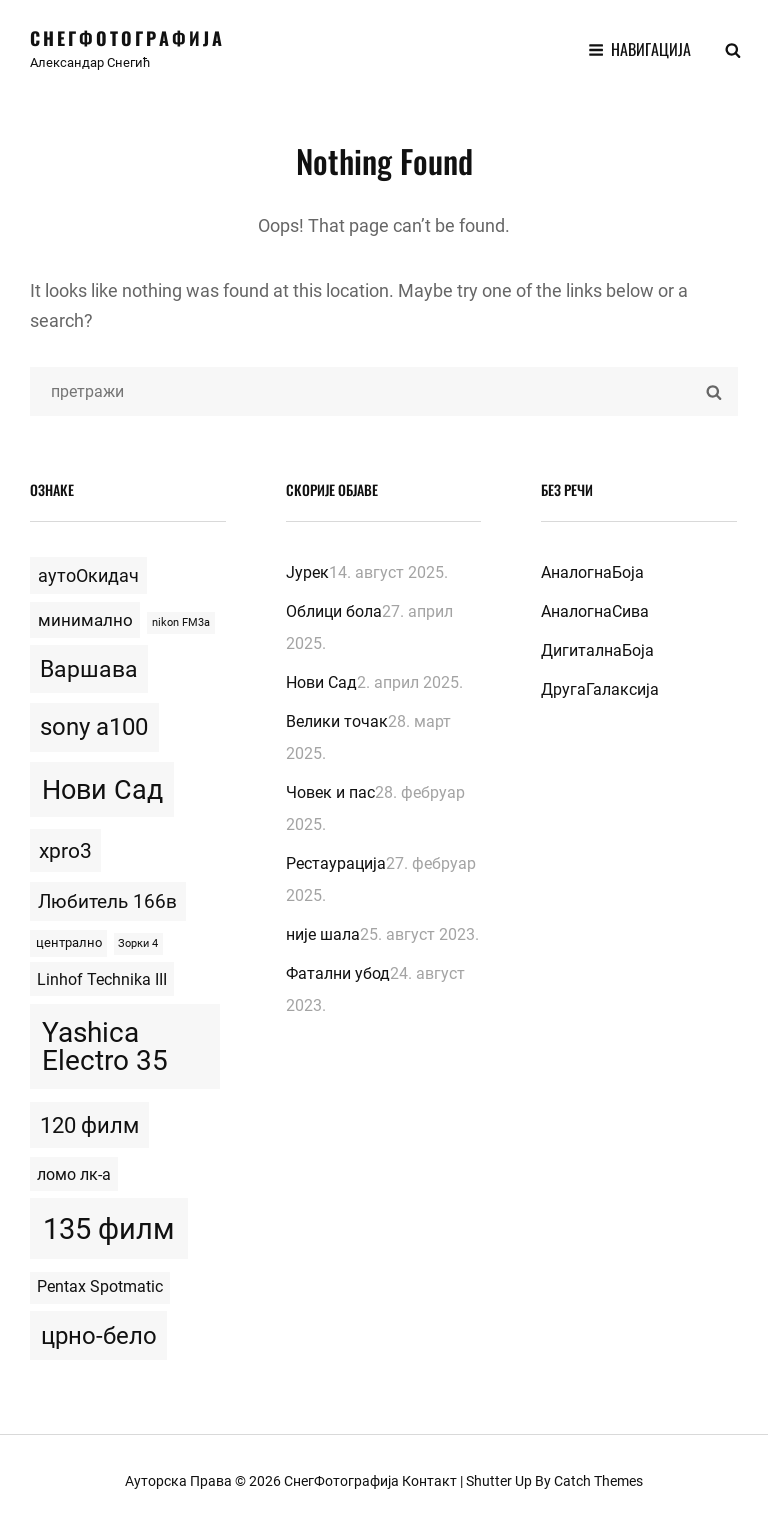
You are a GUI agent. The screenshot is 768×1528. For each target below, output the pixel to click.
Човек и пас (330, 792)
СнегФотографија (127, 38)
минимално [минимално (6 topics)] (85, 620)
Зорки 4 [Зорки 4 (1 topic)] (138, 943)
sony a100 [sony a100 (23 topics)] (94, 727)
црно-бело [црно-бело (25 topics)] (99, 1336)
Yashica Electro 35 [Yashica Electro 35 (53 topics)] (105, 1046)
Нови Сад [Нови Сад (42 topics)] (102, 790)
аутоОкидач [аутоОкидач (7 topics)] (88, 575)
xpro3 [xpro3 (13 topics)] (65, 851)
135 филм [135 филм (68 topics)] (109, 1229)
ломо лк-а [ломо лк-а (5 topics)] (74, 1174)
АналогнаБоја (592, 572)
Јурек (307, 572)
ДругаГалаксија (600, 689)
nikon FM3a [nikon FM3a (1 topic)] (181, 622)
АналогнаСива (595, 611)
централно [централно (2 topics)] (69, 942)
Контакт (429, 1481)
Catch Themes (598, 1481)
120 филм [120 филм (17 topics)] (89, 1125)
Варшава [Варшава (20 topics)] (89, 669)
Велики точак (337, 721)
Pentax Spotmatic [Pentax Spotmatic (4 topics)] (100, 1287)
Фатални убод (338, 973)
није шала (323, 934)
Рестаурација (336, 863)
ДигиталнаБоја (597, 650)
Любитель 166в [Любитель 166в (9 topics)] (107, 901)
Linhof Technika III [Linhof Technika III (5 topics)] (102, 979)
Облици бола (334, 611)
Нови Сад (321, 682)
